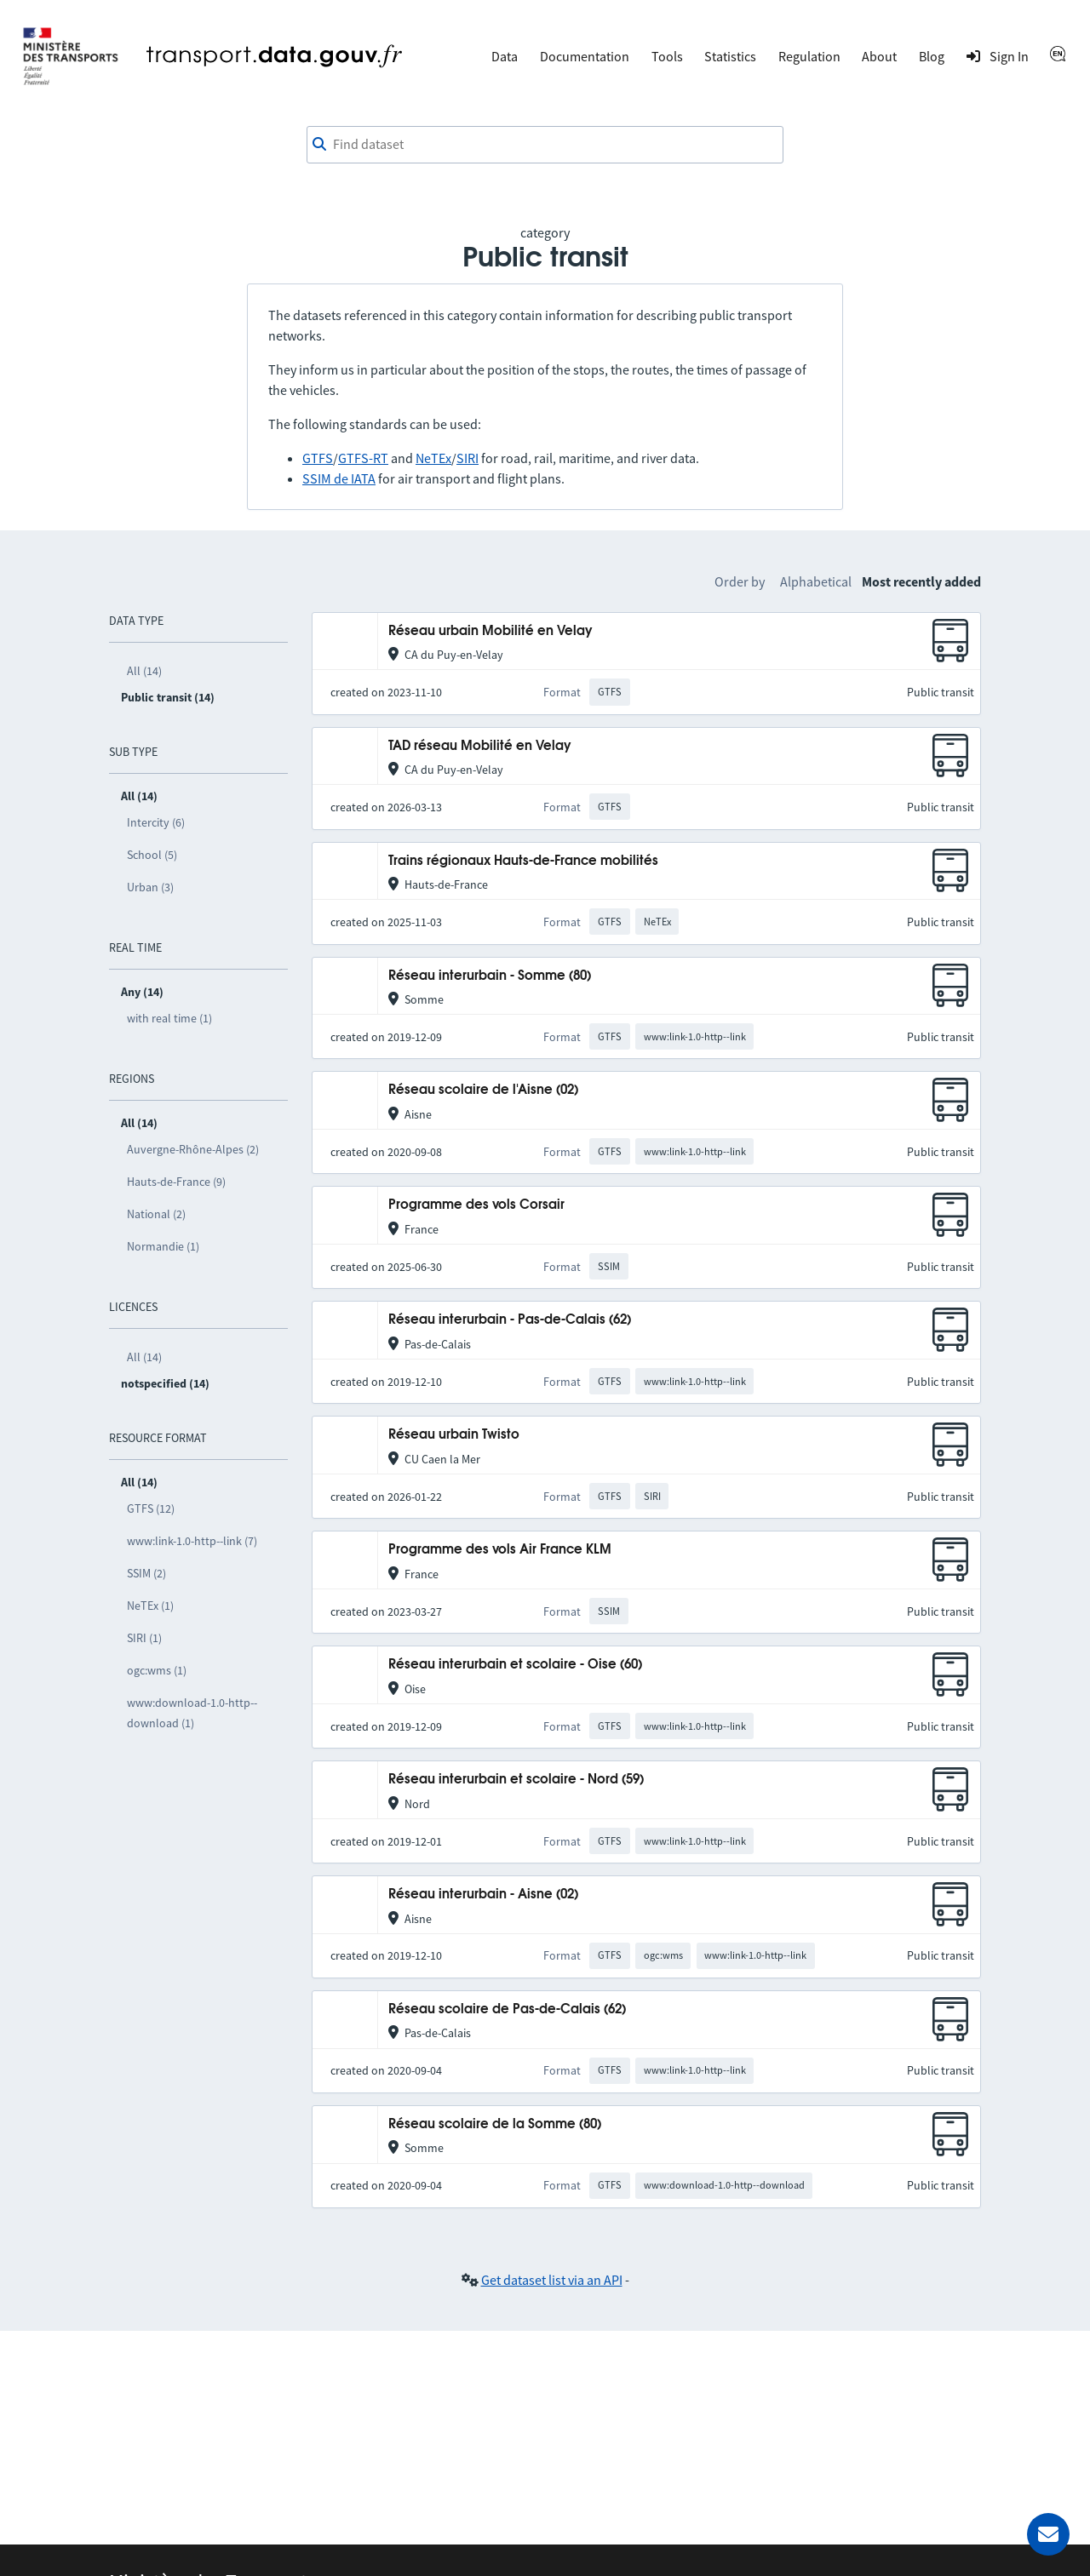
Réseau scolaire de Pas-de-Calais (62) (507, 2009)
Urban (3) (150, 887)
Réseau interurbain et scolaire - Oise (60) (515, 1664)
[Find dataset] (545, 144)
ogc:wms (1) (156, 1670)
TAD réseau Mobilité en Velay (479, 746)
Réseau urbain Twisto (453, 1434)
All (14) (144, 670)
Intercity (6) (156, 822)
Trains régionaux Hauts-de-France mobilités (523, 861)
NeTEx (433, 458)
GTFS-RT (363, 458)
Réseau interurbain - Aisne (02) (483, 1894)
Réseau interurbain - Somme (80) (489, 976)
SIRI (467, 458)
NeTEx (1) (150, 1605)
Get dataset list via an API (551, 2279)
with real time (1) (169, 1018)
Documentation (584, 56)
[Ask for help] (1048, 2534)
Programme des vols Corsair (476, 1205)
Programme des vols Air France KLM (499, 1549)
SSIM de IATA (339, 478)
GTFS (317, 458)
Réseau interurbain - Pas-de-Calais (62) (509, 1320)
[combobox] (545, 144)
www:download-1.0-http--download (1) (192, 1713)
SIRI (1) (144, 1638)
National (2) (156, 1214)
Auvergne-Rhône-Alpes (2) (193, 1149)
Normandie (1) (163, 1246)
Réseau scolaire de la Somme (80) (494, 2124)
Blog (931, 56)
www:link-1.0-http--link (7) (192, 1540)
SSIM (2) (146, 1573)
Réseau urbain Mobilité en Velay (490, 631)
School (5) (152, 854)
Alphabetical (816, 581)
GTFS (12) (151, 1508)
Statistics (730, 56)
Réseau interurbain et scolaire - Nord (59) (516, 1779)
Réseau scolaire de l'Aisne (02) (483, 1090)
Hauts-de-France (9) (176, 1181)
